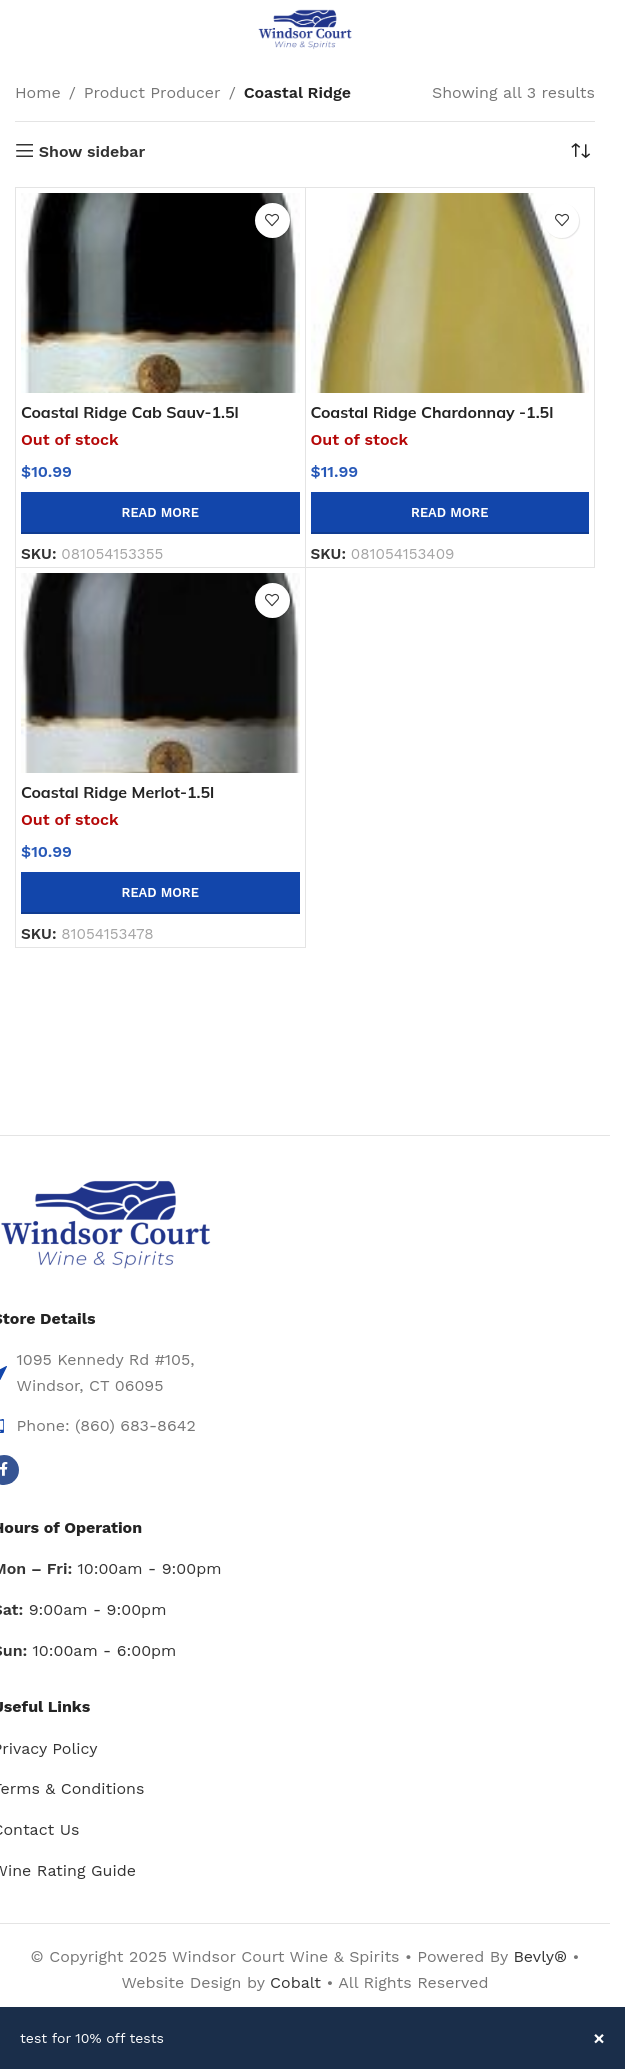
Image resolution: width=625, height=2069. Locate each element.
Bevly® (540, 1956)
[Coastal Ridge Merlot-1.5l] (160, 673)
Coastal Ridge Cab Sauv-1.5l (130, 412)
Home (38, 92)
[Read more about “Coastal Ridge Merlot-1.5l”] (160, 893)
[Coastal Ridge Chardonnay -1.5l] (450, 293)
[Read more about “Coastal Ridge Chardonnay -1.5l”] (450, 513)
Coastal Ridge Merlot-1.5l (118, 792)
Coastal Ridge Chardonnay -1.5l (432, 412)
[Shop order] (580, 152)
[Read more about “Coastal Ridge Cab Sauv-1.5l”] (160, 513)
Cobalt (298, 1982)
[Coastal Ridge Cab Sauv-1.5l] (160, 293)
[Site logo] (305, 28)
